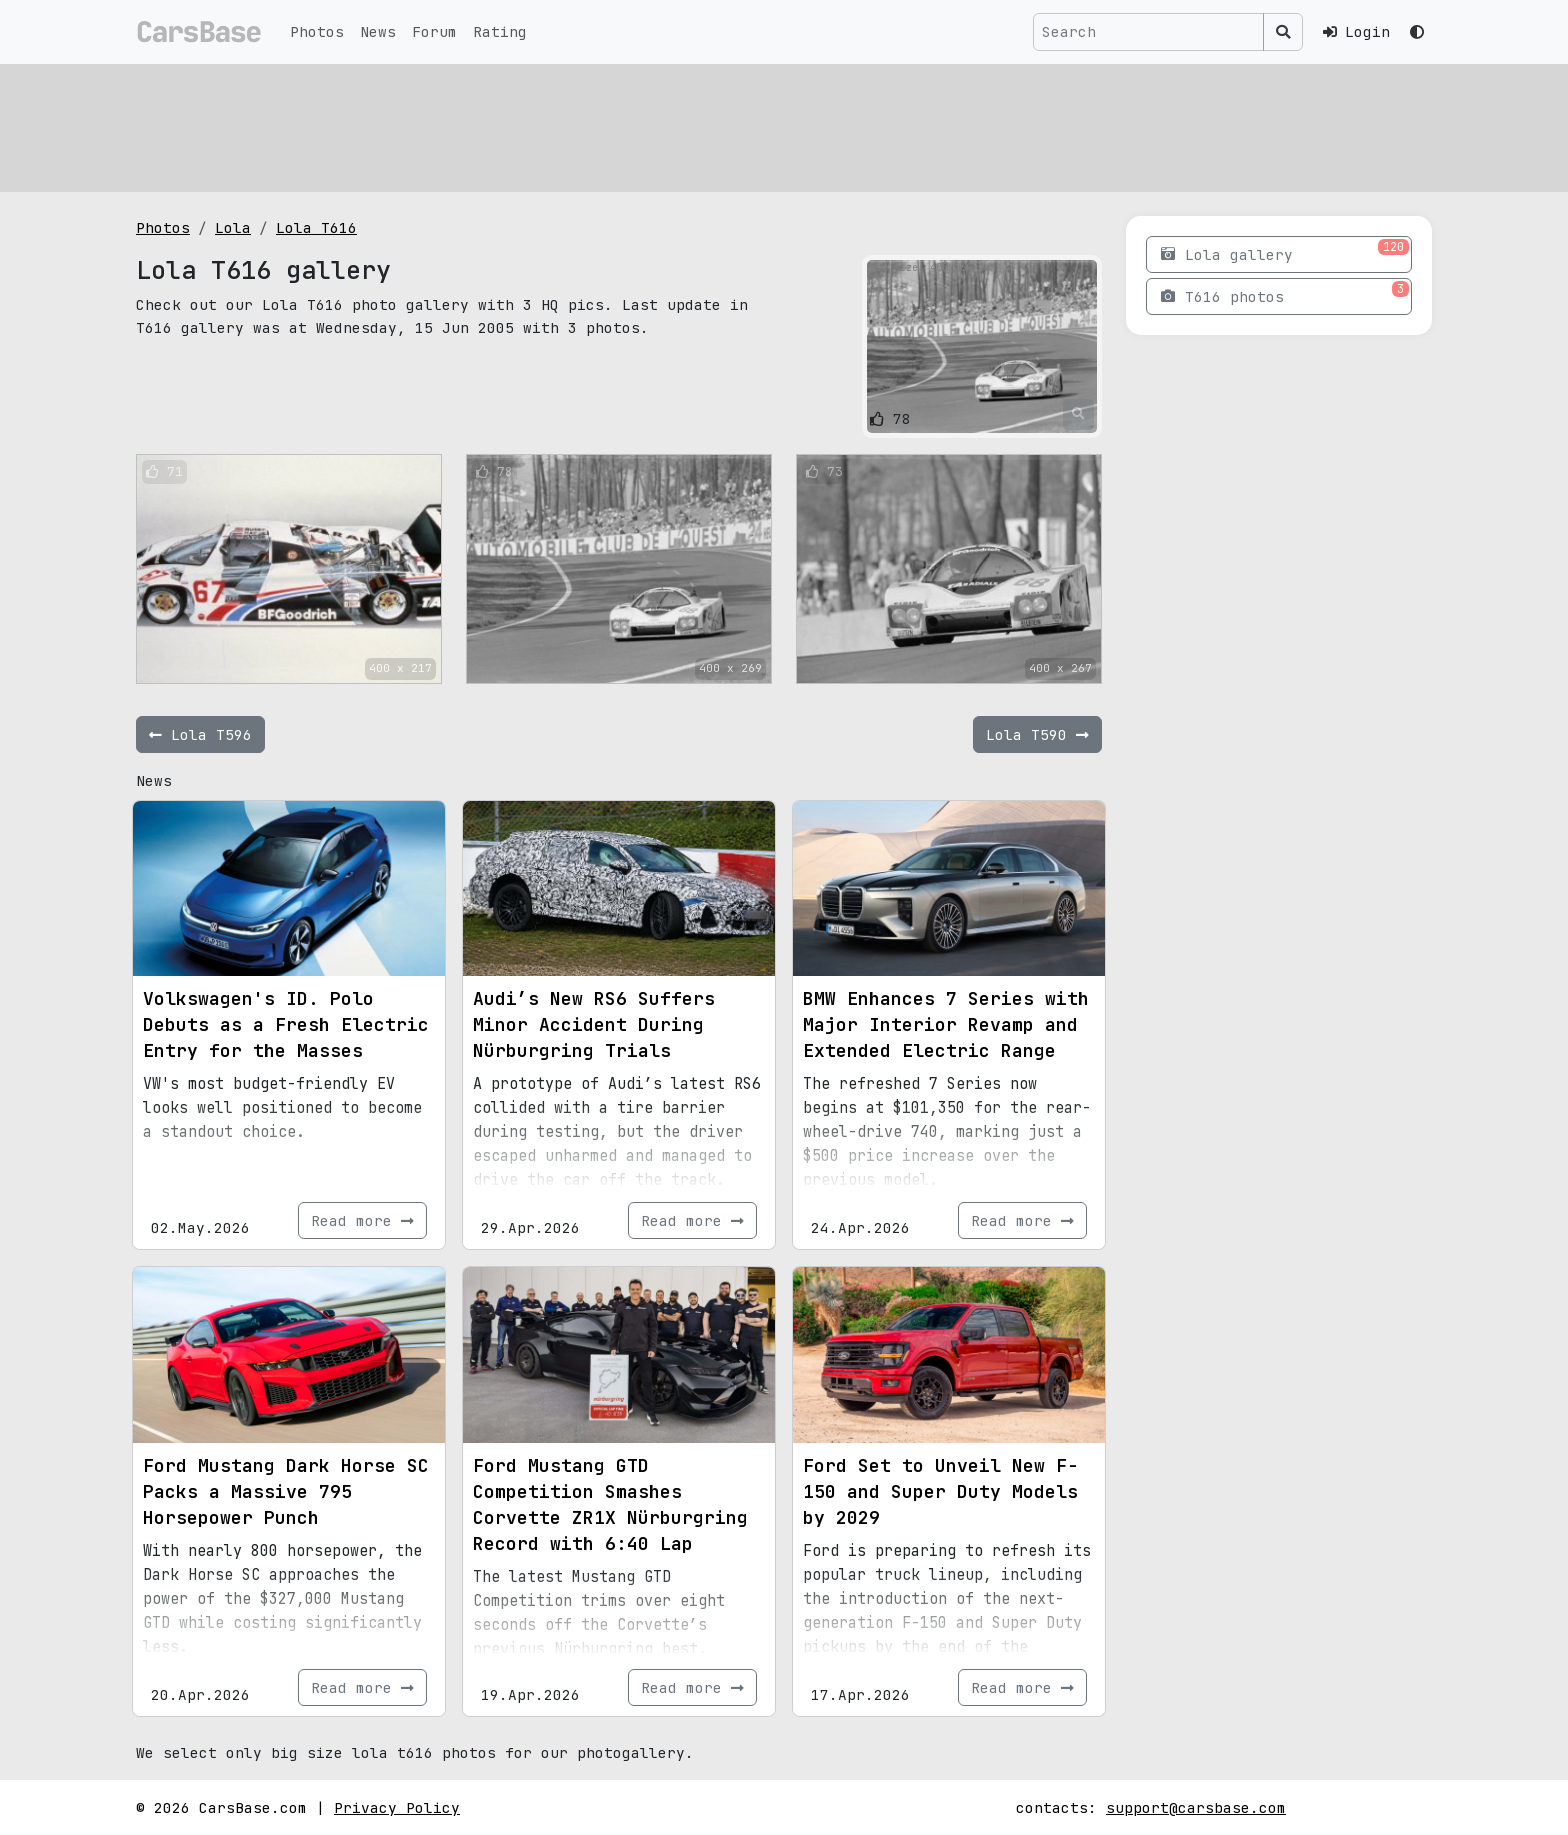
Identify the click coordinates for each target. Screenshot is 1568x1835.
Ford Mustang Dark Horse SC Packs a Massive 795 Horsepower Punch (286, 1491)
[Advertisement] (736, 125)
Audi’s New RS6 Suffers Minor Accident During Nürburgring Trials (594, 1024)
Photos (317, 31)
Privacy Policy (397, 1807)
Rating (500, 31)
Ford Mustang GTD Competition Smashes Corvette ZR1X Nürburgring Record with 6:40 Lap (610, 1504)
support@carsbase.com (1196, 1807)
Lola (233, 227)
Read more (362, 1220)
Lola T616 (316, 227)
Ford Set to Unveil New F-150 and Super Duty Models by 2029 (940, 1491)
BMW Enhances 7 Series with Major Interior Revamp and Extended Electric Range (946, 1024)
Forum (434, 31)
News (378, 31)
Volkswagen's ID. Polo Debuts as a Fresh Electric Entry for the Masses (286, 1024)
